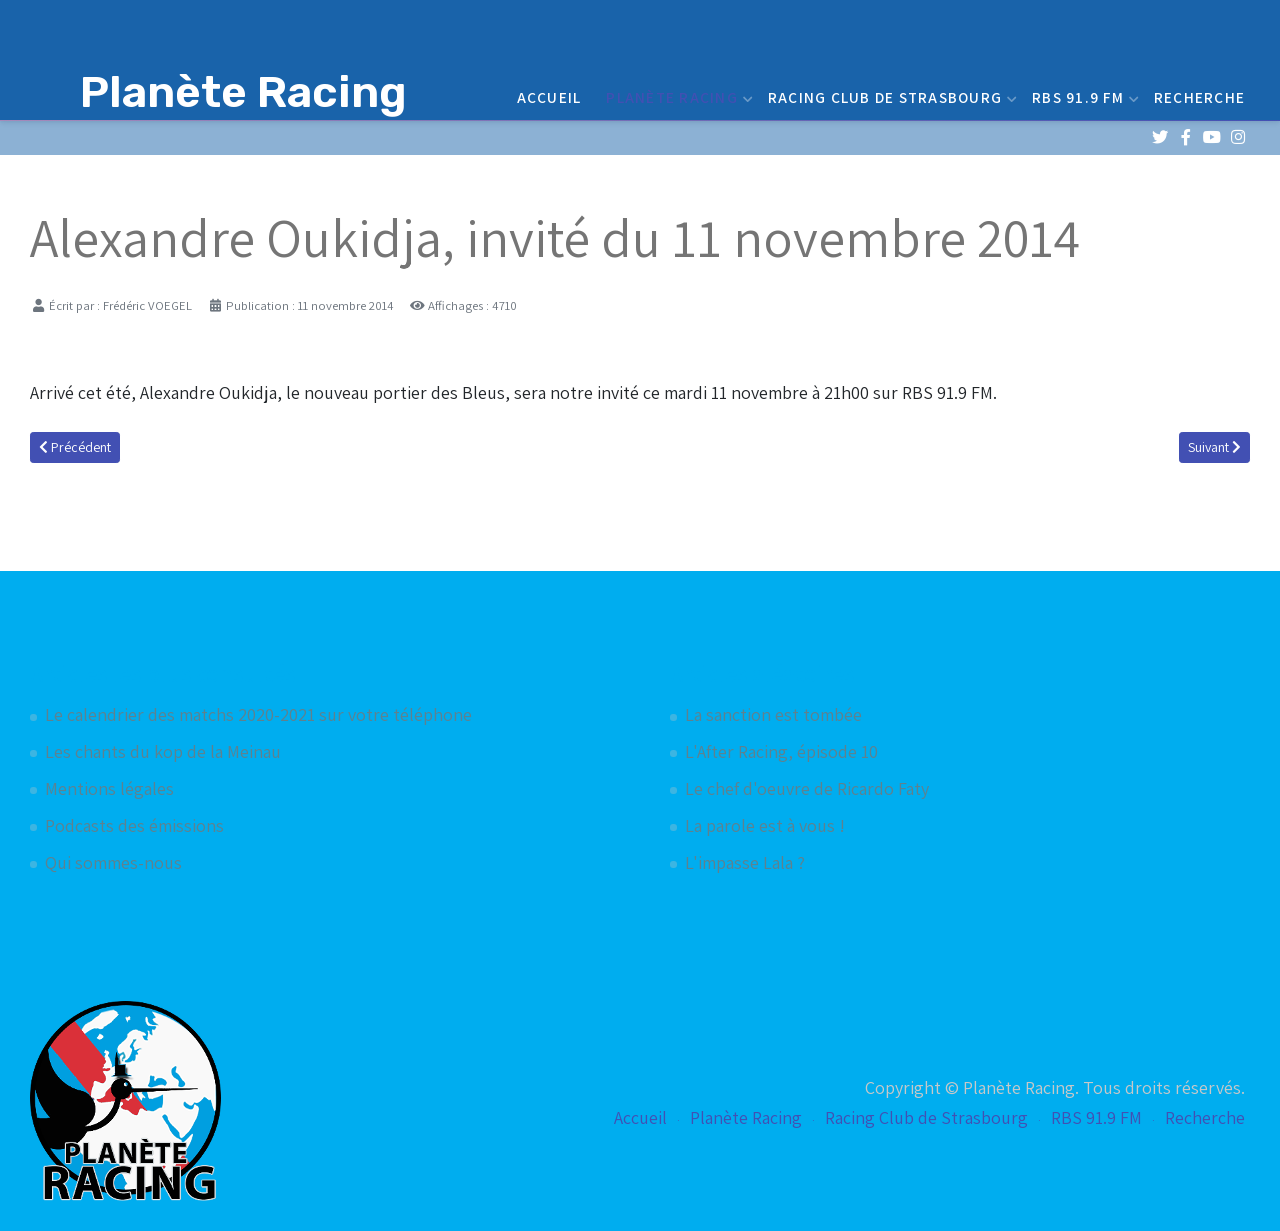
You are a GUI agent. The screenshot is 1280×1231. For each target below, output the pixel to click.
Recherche (1199, 97)
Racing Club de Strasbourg (890, 97)
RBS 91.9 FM (1083, 97)
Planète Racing (677, 97)
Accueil (549, 97)
